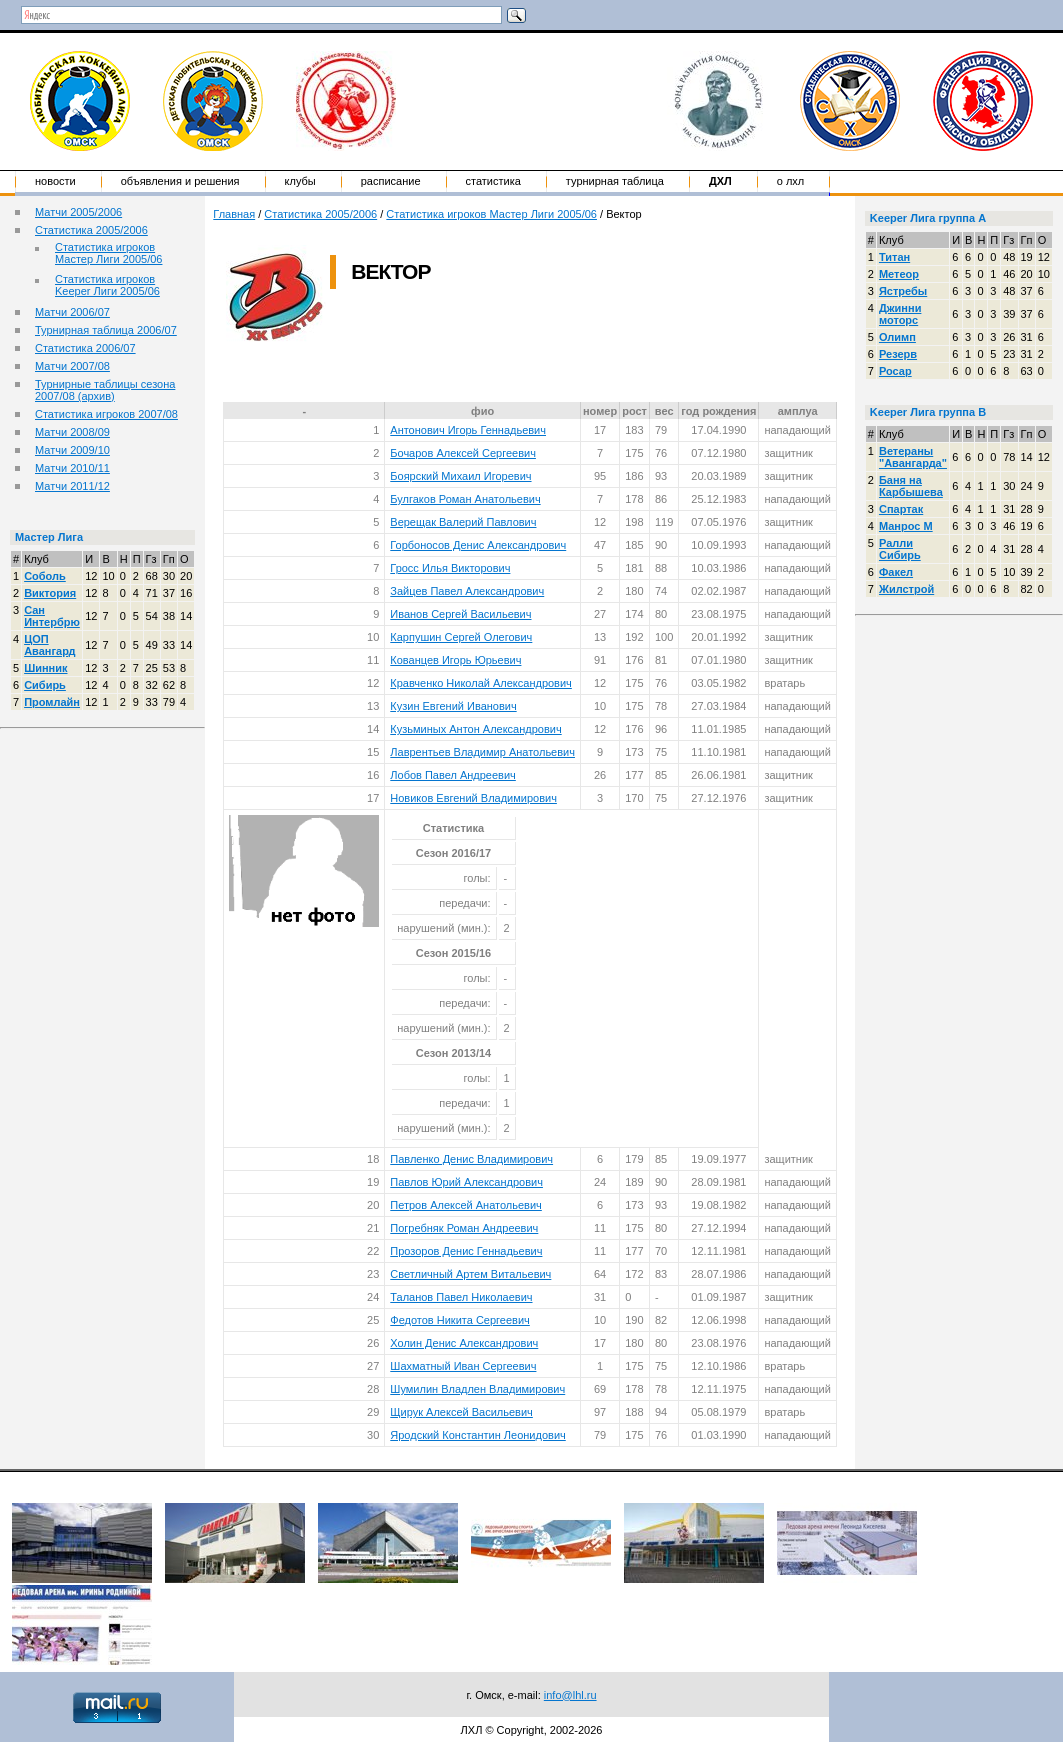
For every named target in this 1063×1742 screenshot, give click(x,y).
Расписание (391, 181)
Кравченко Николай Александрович (481, 683)
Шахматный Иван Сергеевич (463, 1366)
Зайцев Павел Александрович (467, 591)
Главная (234, 214)
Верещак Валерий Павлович (463, 522)
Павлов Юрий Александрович (466, 1182)
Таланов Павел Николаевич (461, 1297)
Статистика (493, 181)
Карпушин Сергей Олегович (461, 637)
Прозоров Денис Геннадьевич (466, 1251)
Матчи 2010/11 (72, 468)
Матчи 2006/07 (72, 312)
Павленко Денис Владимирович (471, 1159)
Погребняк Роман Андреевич (464, 1228)
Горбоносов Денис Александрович (478, 545)
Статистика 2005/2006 (91, 230)
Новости (55, 181)
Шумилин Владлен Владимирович (477, 1389)
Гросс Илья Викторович (450, 568)
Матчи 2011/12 (72, 486)
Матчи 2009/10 (72, 450)
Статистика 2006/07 (85, 348)
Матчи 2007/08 (72, 366)
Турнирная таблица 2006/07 (106, 330)
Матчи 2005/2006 (78, 212)
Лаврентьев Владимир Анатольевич (482, 752)
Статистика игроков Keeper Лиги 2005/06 (107, 285)
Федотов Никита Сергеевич (460, 1320)
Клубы (300, 181)
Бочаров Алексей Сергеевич (463, 453)
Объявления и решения (180, 181)
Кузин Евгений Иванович (453, 706)
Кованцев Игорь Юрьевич (455, 660)
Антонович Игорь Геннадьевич (468, 430)
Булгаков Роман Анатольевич (465, 499)
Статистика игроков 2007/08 (106, 414)
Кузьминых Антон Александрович (475, 729)
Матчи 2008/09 (72, 432)
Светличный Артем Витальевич (470, 1274)
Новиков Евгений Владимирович (473, 798)
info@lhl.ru (570, 1695)
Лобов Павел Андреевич (453, 775)
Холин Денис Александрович (464, 1343)
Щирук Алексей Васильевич (461, 1412)
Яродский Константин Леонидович (477, 1435)
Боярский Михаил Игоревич (460, 476)
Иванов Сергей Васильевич (460, 614)
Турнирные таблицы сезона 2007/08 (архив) (105, 390)
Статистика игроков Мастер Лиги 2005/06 (108, 253)
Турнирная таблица (615, 181)
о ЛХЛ (791, 181)
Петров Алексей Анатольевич (466, 1205)
